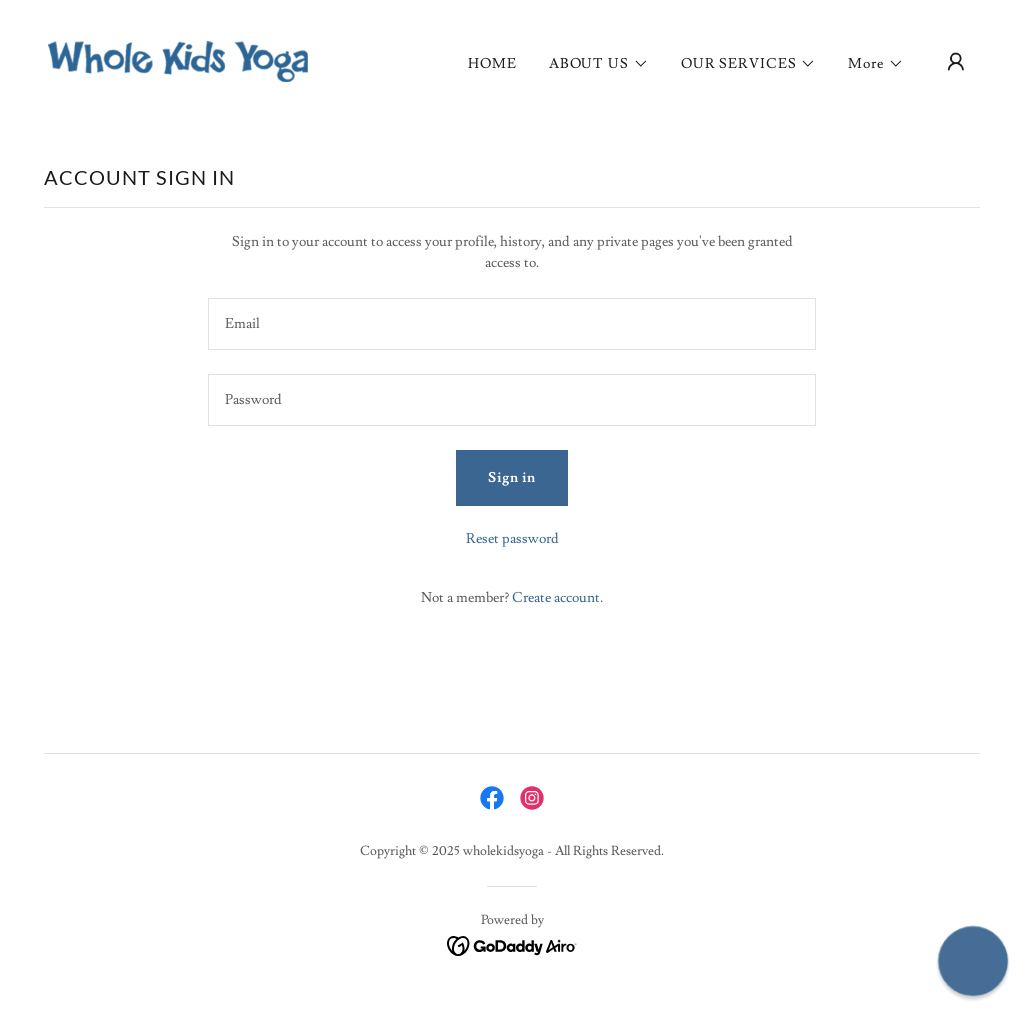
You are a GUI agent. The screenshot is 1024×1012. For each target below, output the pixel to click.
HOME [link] (492, 64)
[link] (178, 58)
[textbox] (512, 324)
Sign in (512, 478)
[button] (599, 64)
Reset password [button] (512, 539)
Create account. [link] (557, 598)
